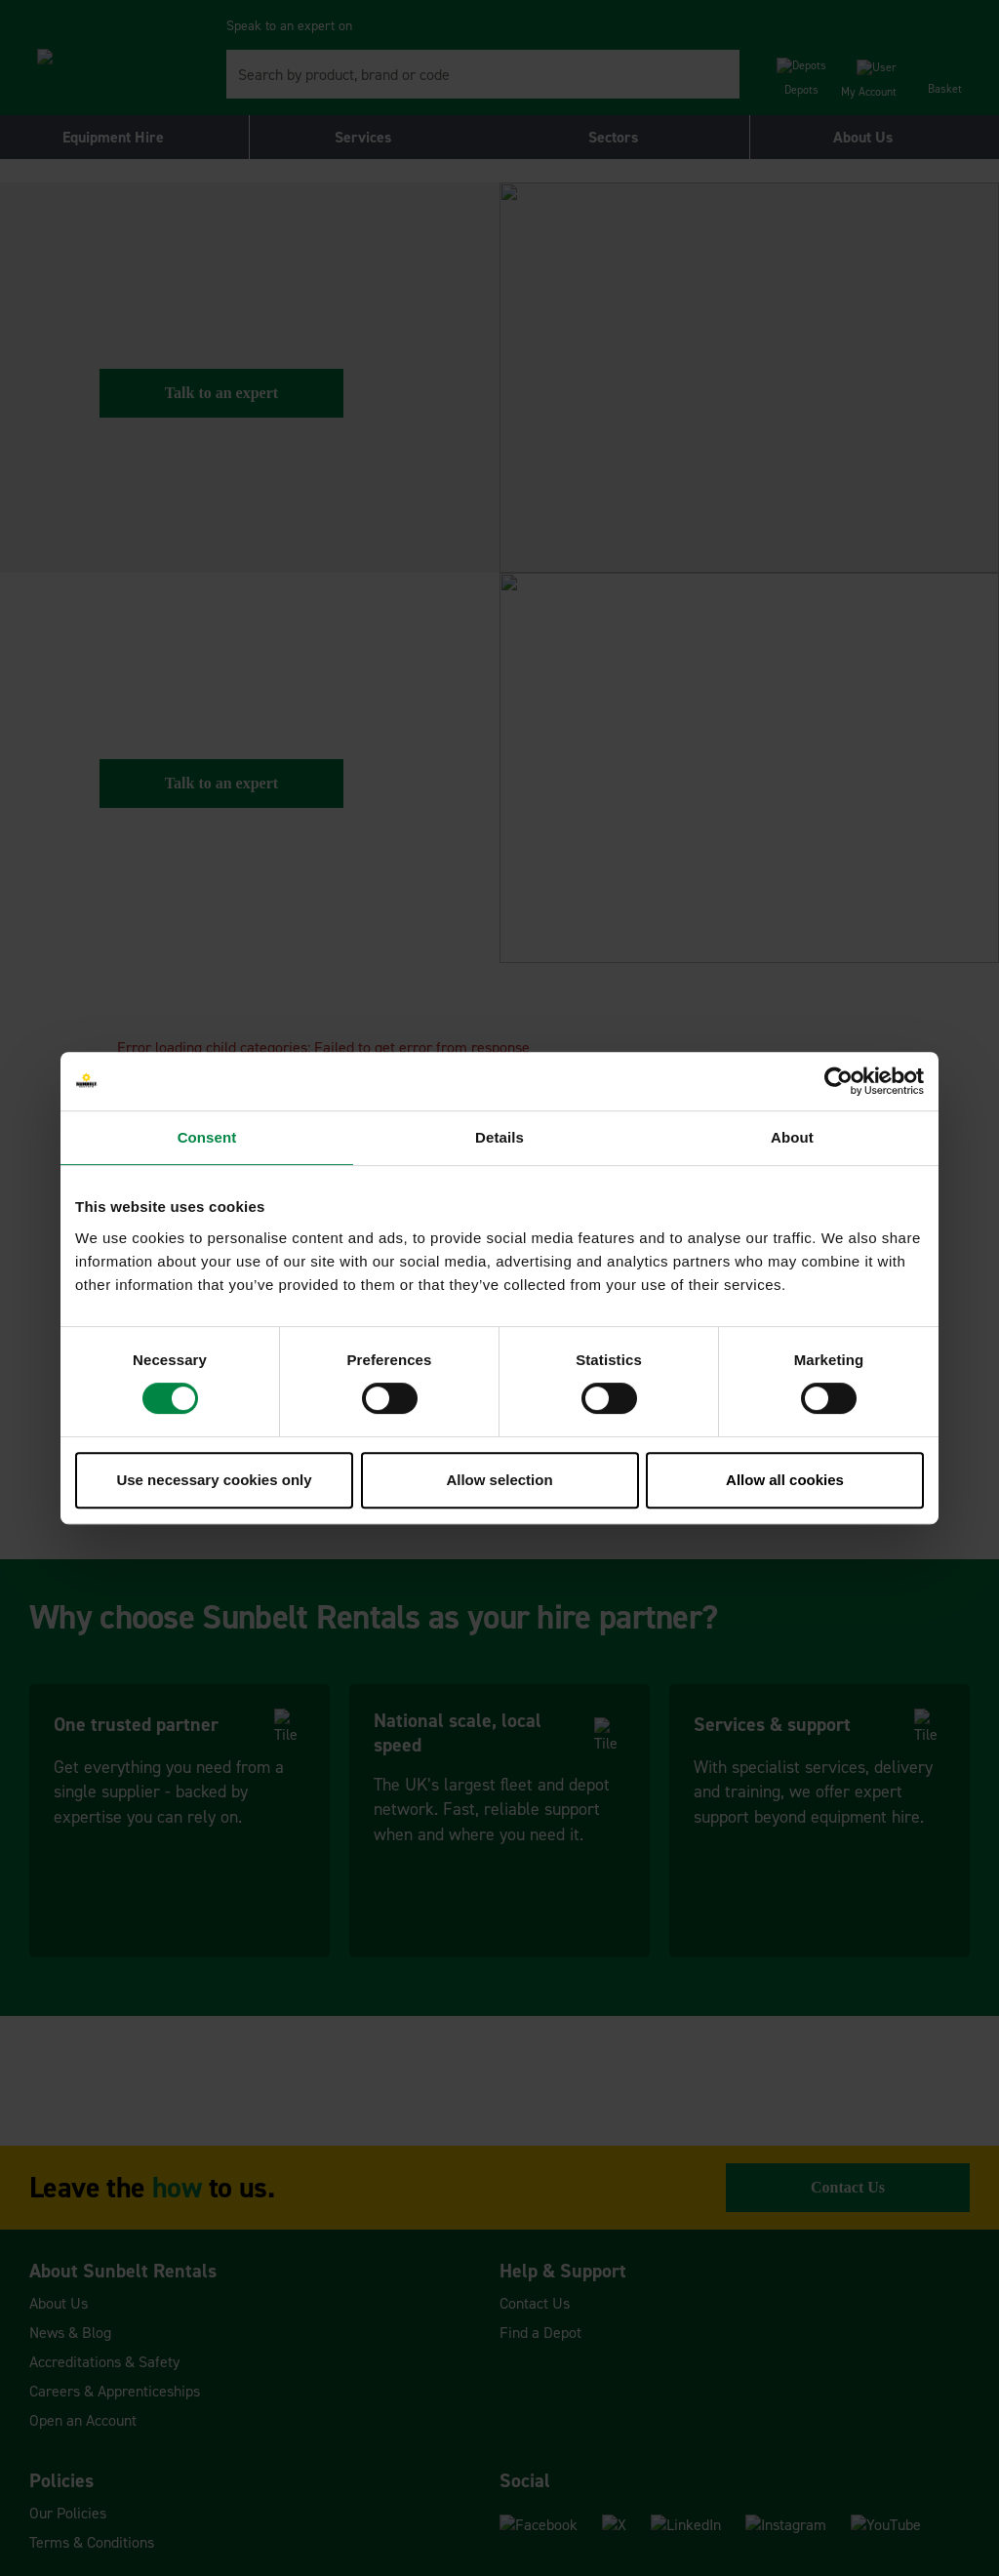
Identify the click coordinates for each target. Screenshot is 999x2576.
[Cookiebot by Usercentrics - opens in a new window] (838, 1081)
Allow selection (499, 1479)
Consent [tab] (207, 1137)
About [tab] (792, 1137)
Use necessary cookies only (213, 1479)
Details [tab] (499, 1137)
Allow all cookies (785, 1479)
